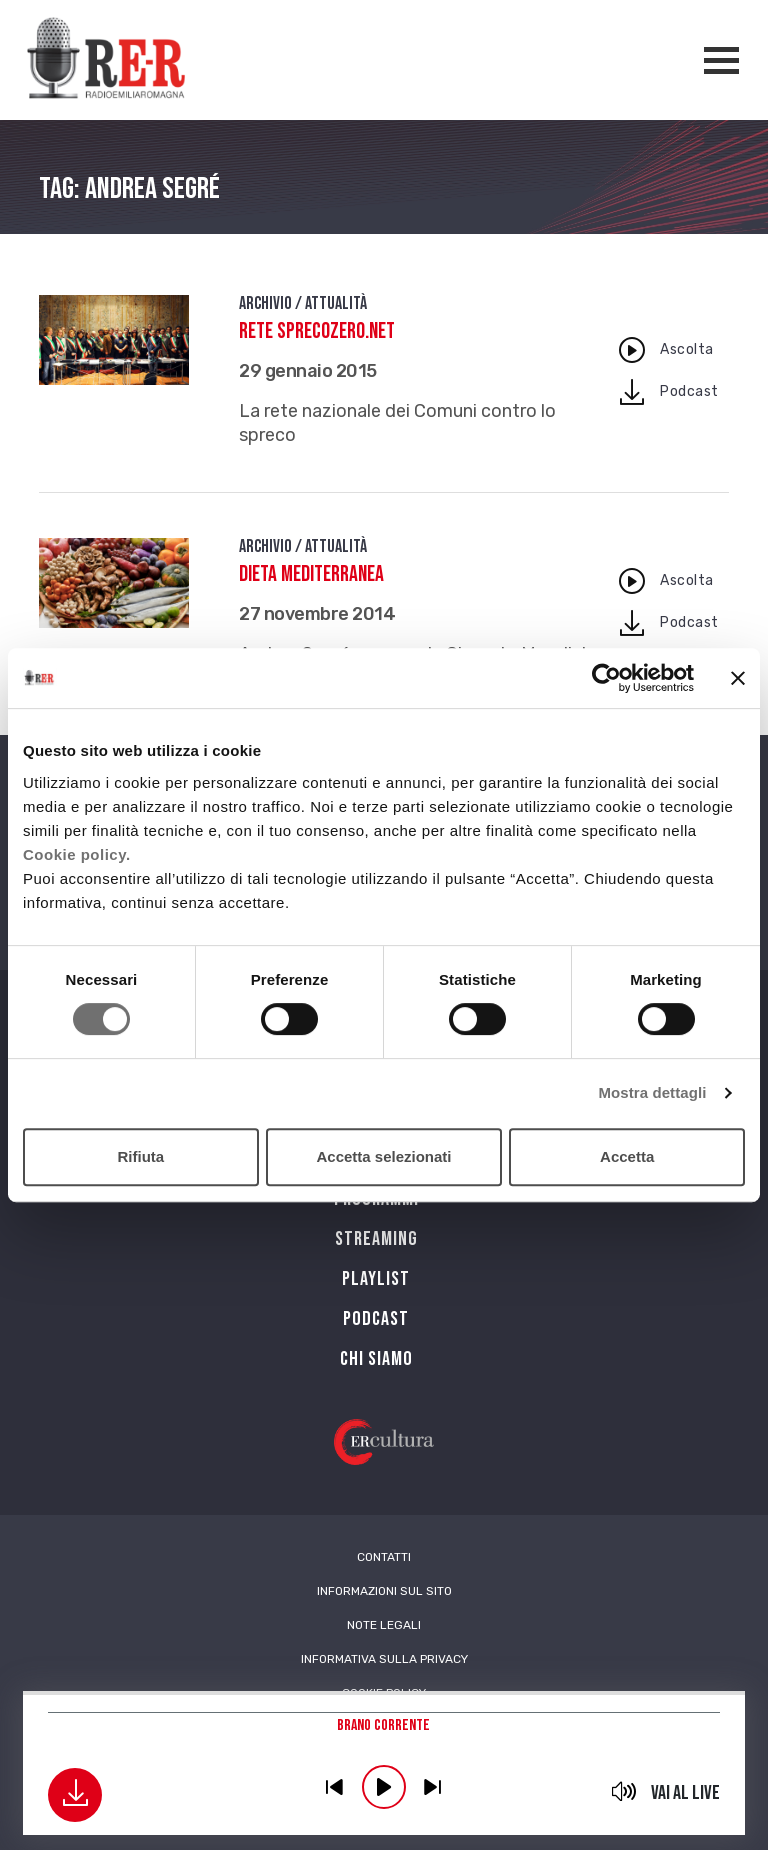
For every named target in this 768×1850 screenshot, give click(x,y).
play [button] (384, 1787)
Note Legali (384, 1625)
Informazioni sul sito (384, 1591)
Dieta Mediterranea (311, 574)
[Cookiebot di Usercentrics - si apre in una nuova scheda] (606, 678)
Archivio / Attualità (303, 303)
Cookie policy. (77, 854)
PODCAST (376, 1319)
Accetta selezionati (383, 1156)
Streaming (376, 1239)
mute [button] (624, 1791)
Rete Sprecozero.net (317, 331)
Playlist (376, 1279)
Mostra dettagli (652, 1092)
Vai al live (685, 1793)
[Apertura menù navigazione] (721, 60)
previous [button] (335, 1787)
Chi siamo (376, 1359)
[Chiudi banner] (738, 678)
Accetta (627, 1156)
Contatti (384, 1557)
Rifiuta (140, 1156)
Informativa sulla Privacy (384, 1659)
